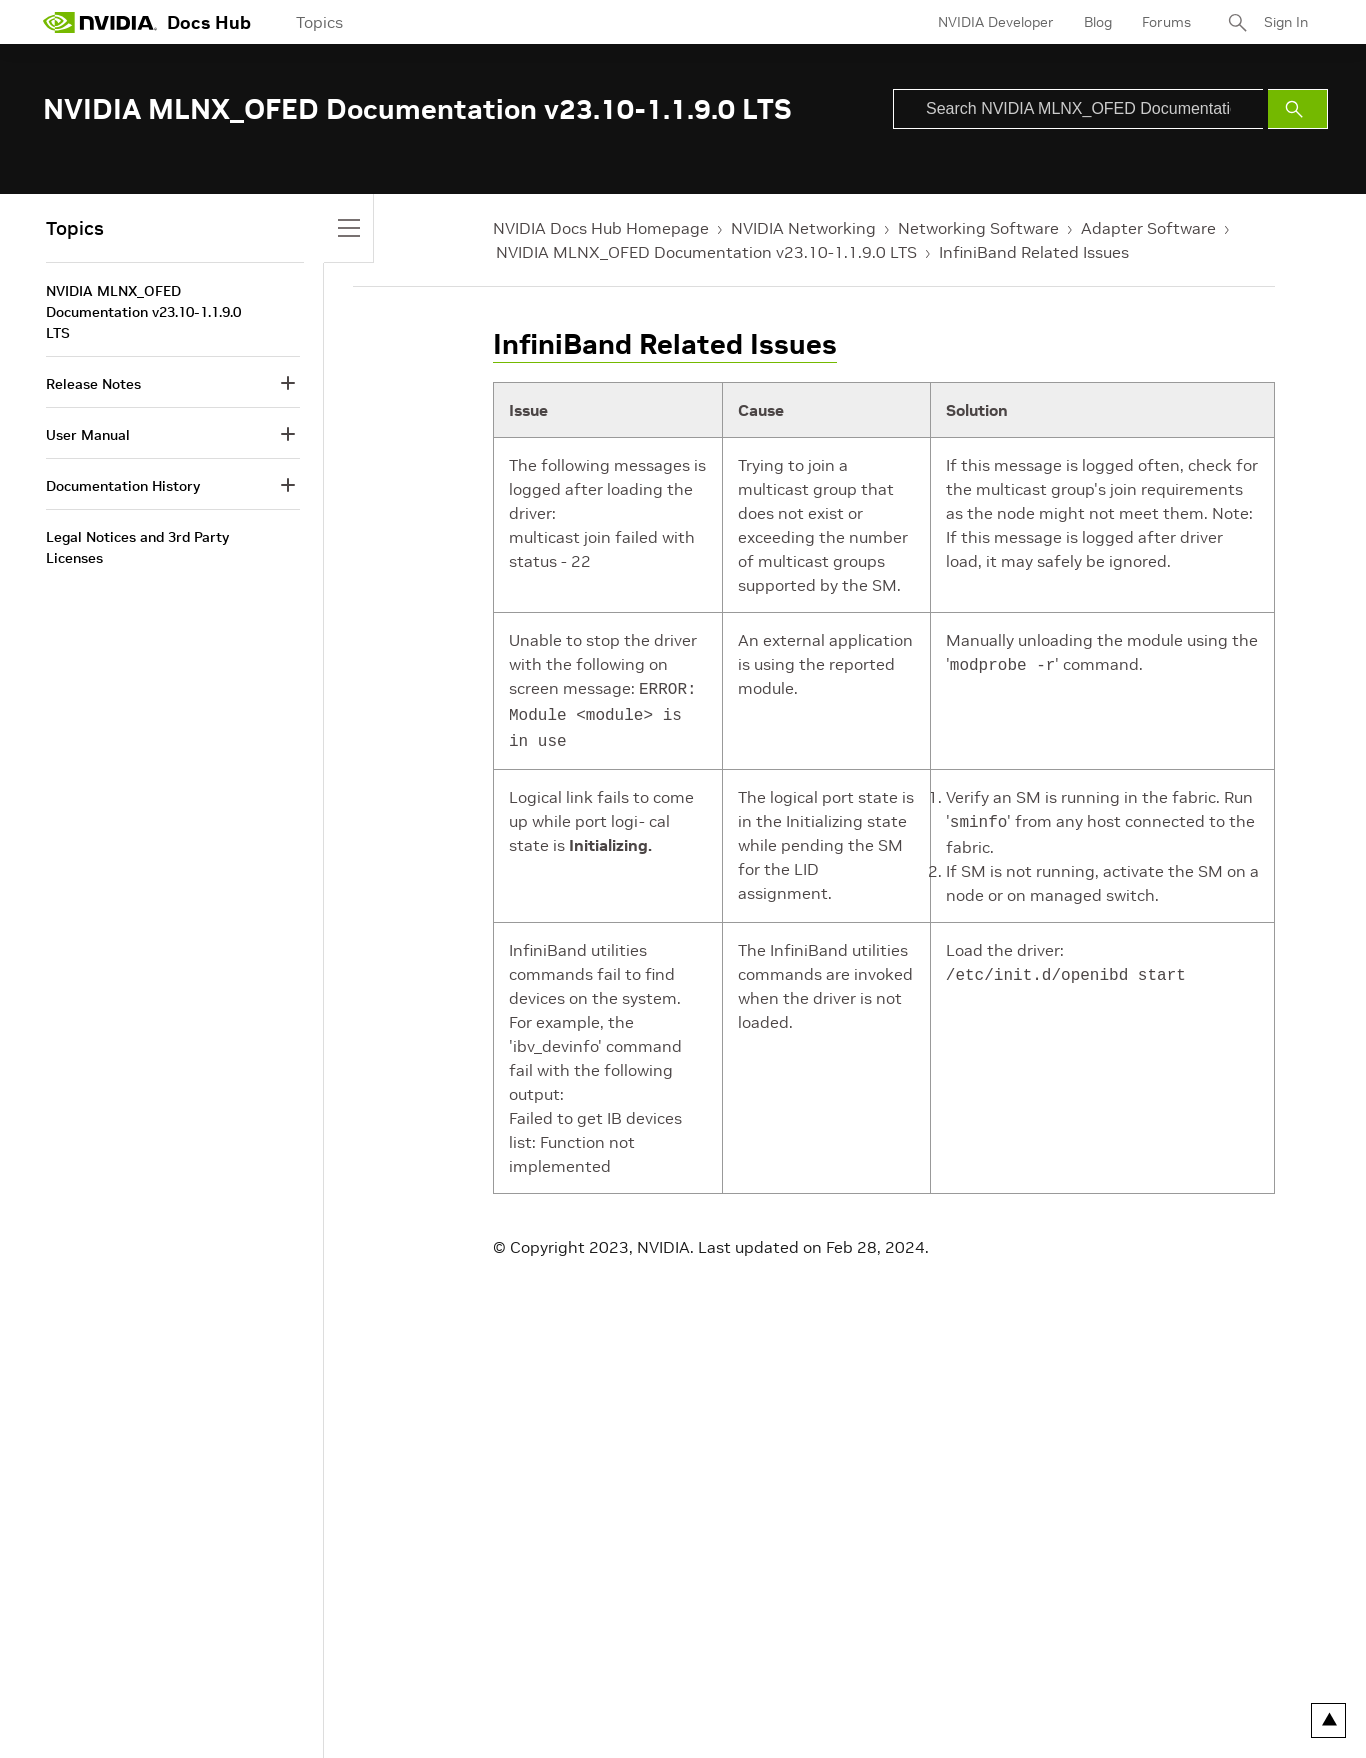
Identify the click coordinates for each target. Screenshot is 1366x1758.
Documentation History (123, 486)
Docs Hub (209, 22)
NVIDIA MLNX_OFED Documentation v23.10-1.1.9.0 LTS (706, 252)
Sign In (1286, 22)
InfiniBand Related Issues (1034, 252)
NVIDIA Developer (996, 22)
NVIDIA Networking (803, 228)
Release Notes (93, 384)
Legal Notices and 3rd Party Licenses (137, 547)
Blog (1098, 22)
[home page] (100, 22)
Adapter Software (1148, 228)
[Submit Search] (1298, 109)
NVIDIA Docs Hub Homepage (601, 228)
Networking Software (978, 228)
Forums (1166, 22)
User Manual (88, 435)
